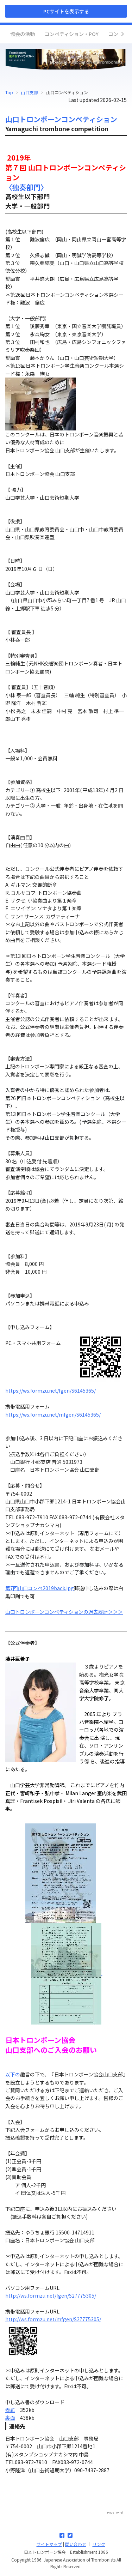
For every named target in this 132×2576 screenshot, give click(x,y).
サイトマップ (49, 2544)
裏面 (10, 2417)
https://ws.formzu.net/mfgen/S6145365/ (53, 1414)
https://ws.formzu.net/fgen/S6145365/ (50, 1390)
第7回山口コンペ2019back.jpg (39, 1588)
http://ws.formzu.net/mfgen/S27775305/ (53, 2319)
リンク (99, 2544)
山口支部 (29, 92)
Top (9, 92)
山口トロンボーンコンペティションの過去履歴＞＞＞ (64, 1611)
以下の (12, 2074)
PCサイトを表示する (66, 11)
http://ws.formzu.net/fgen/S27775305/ (50, 2295)
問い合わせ (75, 2544)
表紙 (10, 2409)
